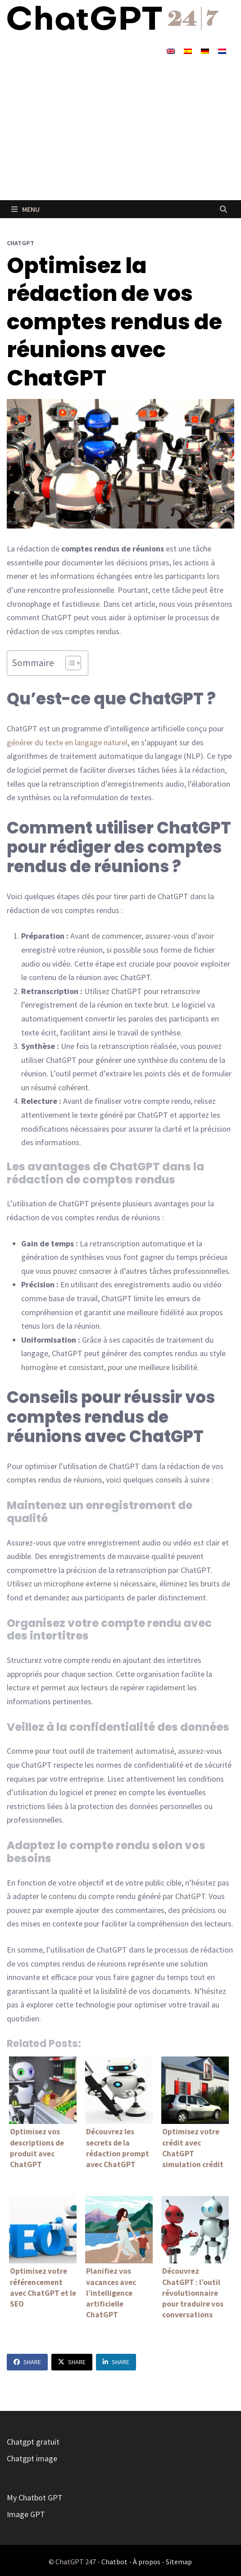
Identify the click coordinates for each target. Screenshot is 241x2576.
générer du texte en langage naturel (67, 742)
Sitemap (179, 2561)
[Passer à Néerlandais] (222, 50)
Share (27, 2362)
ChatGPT (20, 243)
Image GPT (26, 2514)
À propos (146, 2561)
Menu (25, 209)
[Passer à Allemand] (205, 50)
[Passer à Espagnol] (187, 50)
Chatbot (114, 2561)
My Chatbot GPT (35, 2497)
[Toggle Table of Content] (69, 663)
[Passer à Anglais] (170, 50)
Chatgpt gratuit (33, 2442)
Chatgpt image (32, 2458)
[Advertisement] (120, 133)
